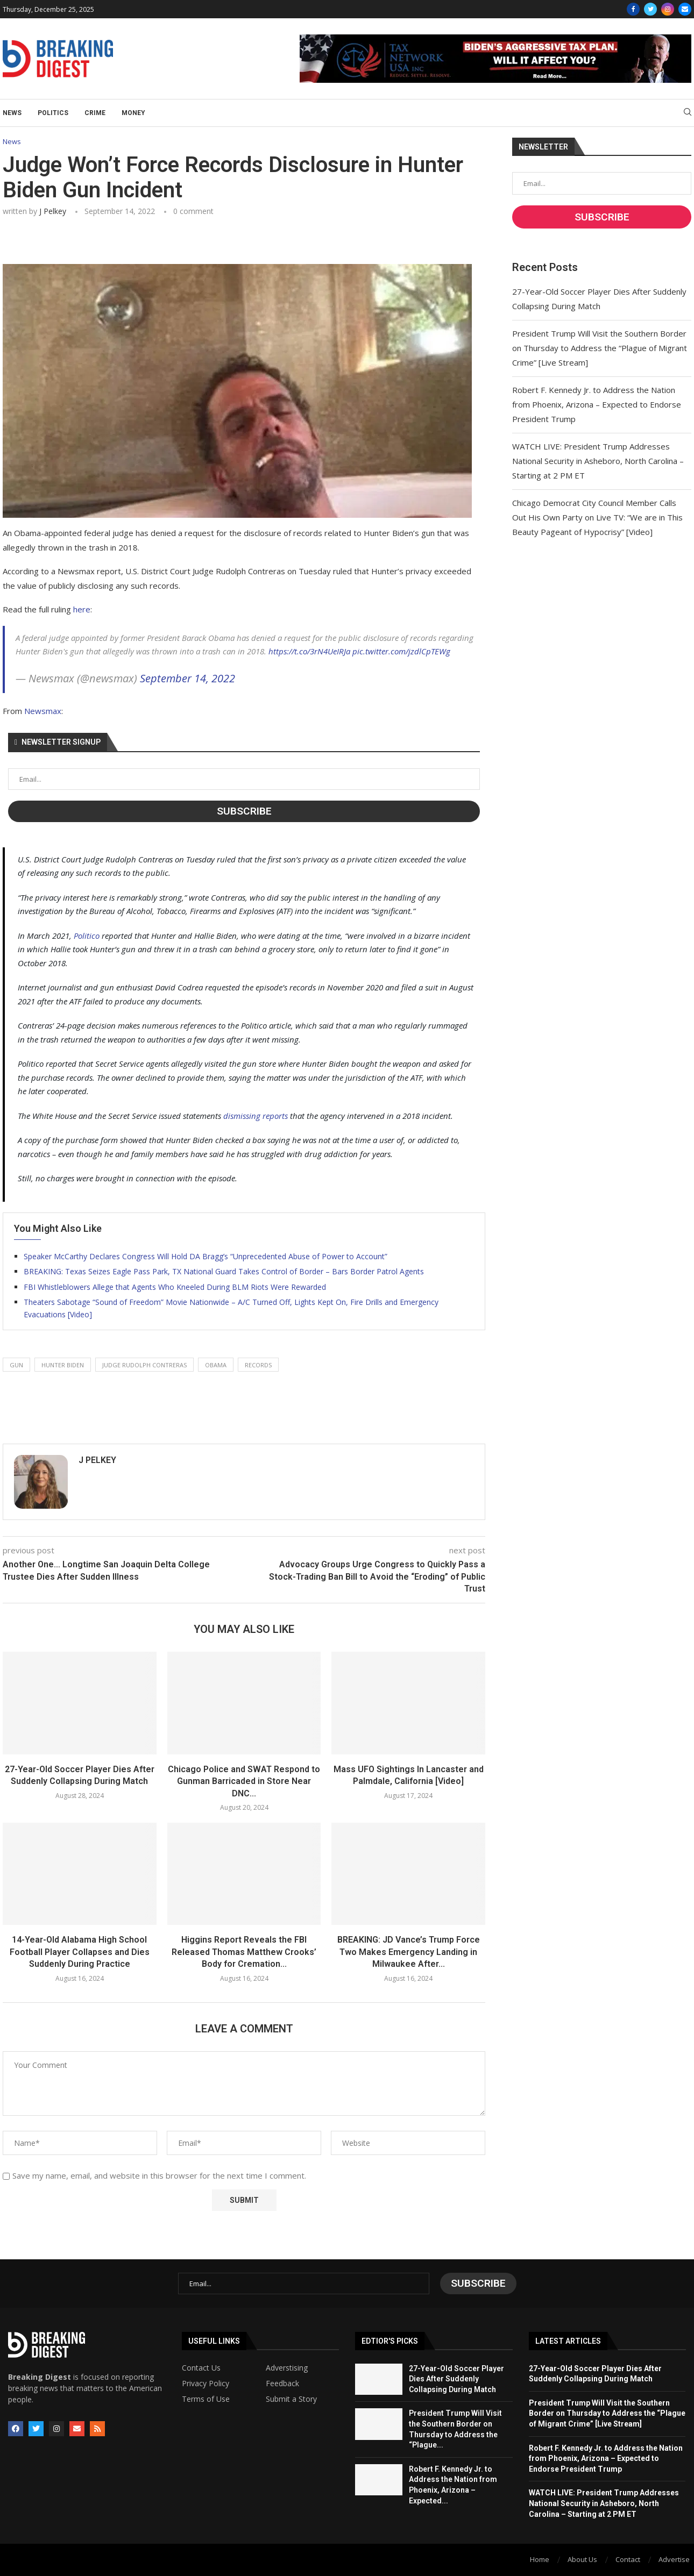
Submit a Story (291, 2399)
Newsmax (42, 710)
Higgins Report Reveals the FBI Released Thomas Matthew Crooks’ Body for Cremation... (244, 1952)
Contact (627, 2559)
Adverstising (287, 2368)
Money (133, 113)
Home (539, 2559)
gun (16, 1365)
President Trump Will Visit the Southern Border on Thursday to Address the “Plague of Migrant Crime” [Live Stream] (599, 348)
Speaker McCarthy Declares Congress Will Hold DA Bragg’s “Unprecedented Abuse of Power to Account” (205, 1256)
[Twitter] (650, 9)
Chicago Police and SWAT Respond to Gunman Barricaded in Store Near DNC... (244, 1781)
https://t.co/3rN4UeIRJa (309, 651)
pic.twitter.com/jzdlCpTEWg (401, 651)
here (81, 609)
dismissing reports (255, 1115)
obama (215, 1365)
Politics (53, 113)
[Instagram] (667, 9)
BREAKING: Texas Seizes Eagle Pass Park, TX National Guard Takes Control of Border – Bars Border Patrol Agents (224, 1271)
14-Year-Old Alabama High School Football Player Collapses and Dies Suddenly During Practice (80, 1952)
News (12, 113)
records (258, 1365)
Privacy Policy (205, 2383)
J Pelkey (52, 211)
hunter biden (62, 1365)
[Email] (684, 9)
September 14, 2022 (187, 678)
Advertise (674, 2559)
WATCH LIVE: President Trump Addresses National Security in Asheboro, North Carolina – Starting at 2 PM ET (598, 461)
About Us (582, 2559)
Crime (94, 113)
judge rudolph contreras (144, 1365)
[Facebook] (633, 9)
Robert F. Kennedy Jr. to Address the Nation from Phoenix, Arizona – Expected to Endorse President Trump (596, 404)
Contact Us (201, 2368)
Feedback (282, 2383)
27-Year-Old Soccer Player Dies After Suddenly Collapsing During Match (456, 2379)
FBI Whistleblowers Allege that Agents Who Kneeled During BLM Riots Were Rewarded (175, 1287)
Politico (87, 935)
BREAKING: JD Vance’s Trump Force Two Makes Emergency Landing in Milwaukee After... (408, 1952)
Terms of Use (206, 2399)
